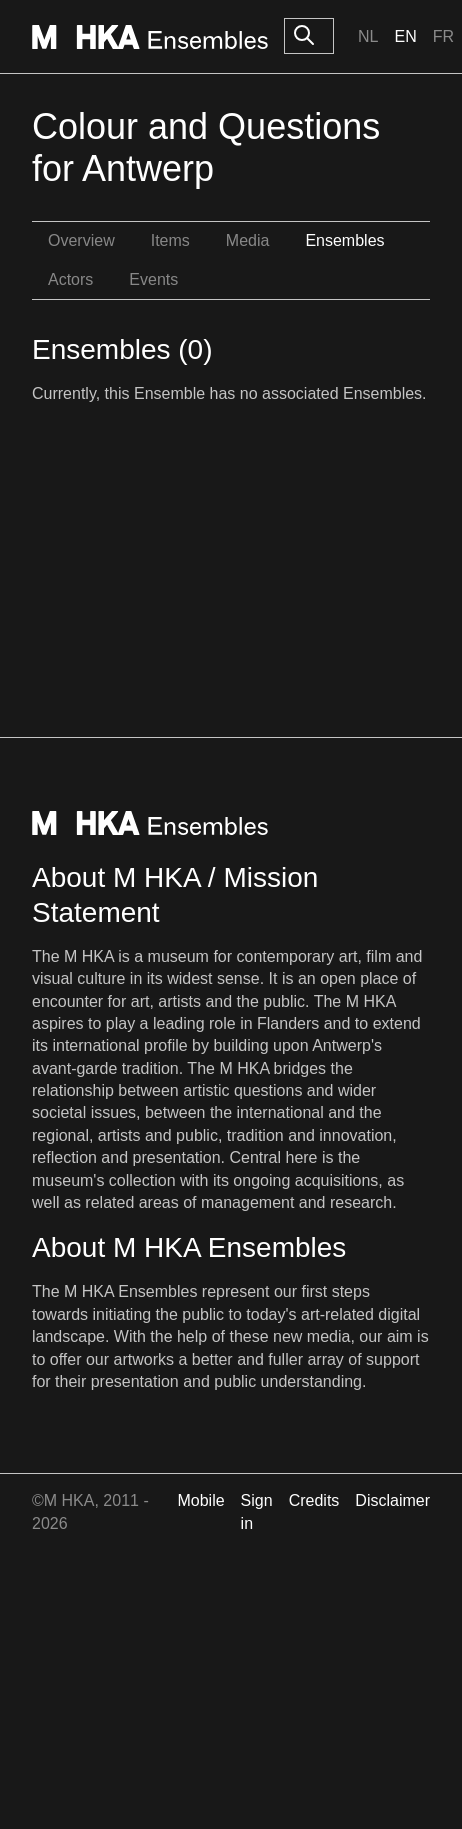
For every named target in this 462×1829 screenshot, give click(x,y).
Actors (70, 279)
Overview (81, 240)
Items (170, 240)
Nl (368, 36)
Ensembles (344, 240)
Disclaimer (392, 1500)
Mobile (200, 1500)
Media (248, 240)
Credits (314, 1500)
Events (153, 279)
